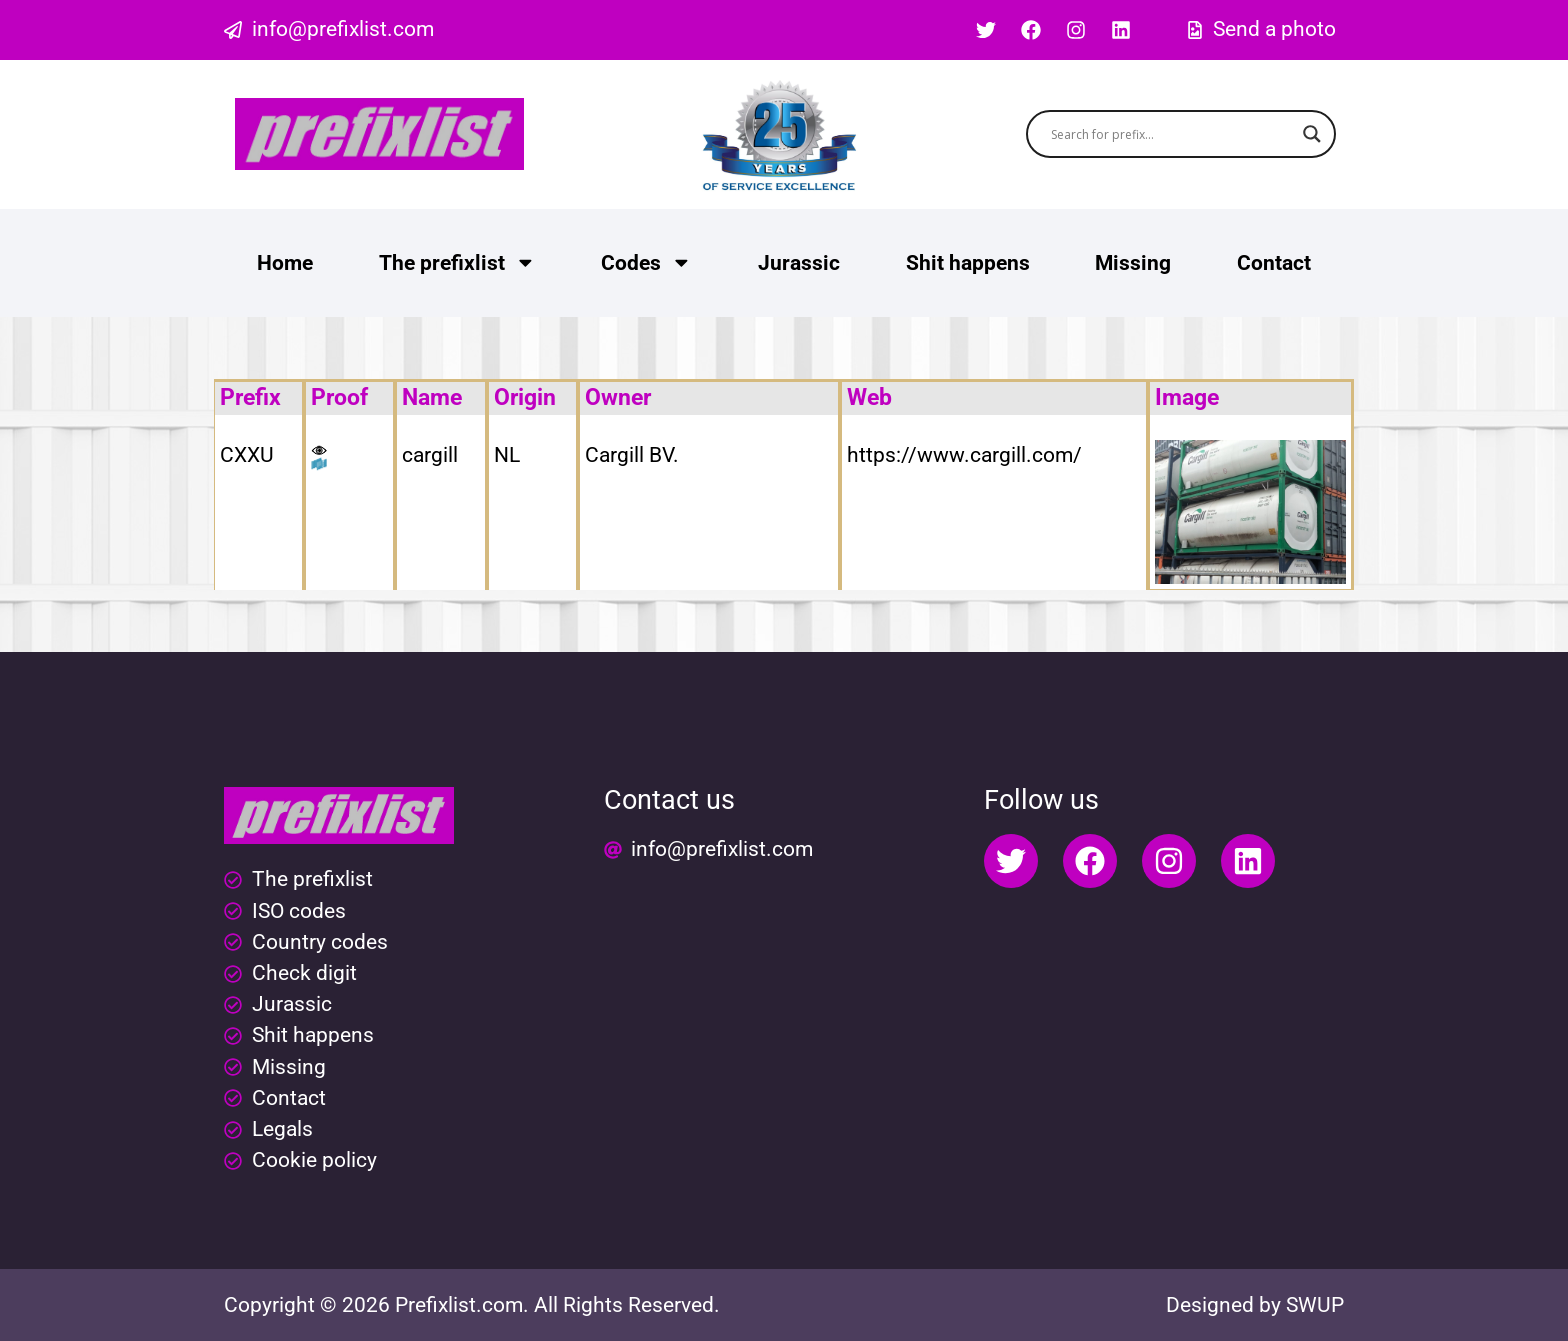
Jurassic (799, 263)
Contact (1274, 263)
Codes (646, 262)
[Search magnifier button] (1312, 134)
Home (285, 263)
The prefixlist (457, 262)
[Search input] (1172, 134)
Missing (1133, 263)
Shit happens (968, 263)
